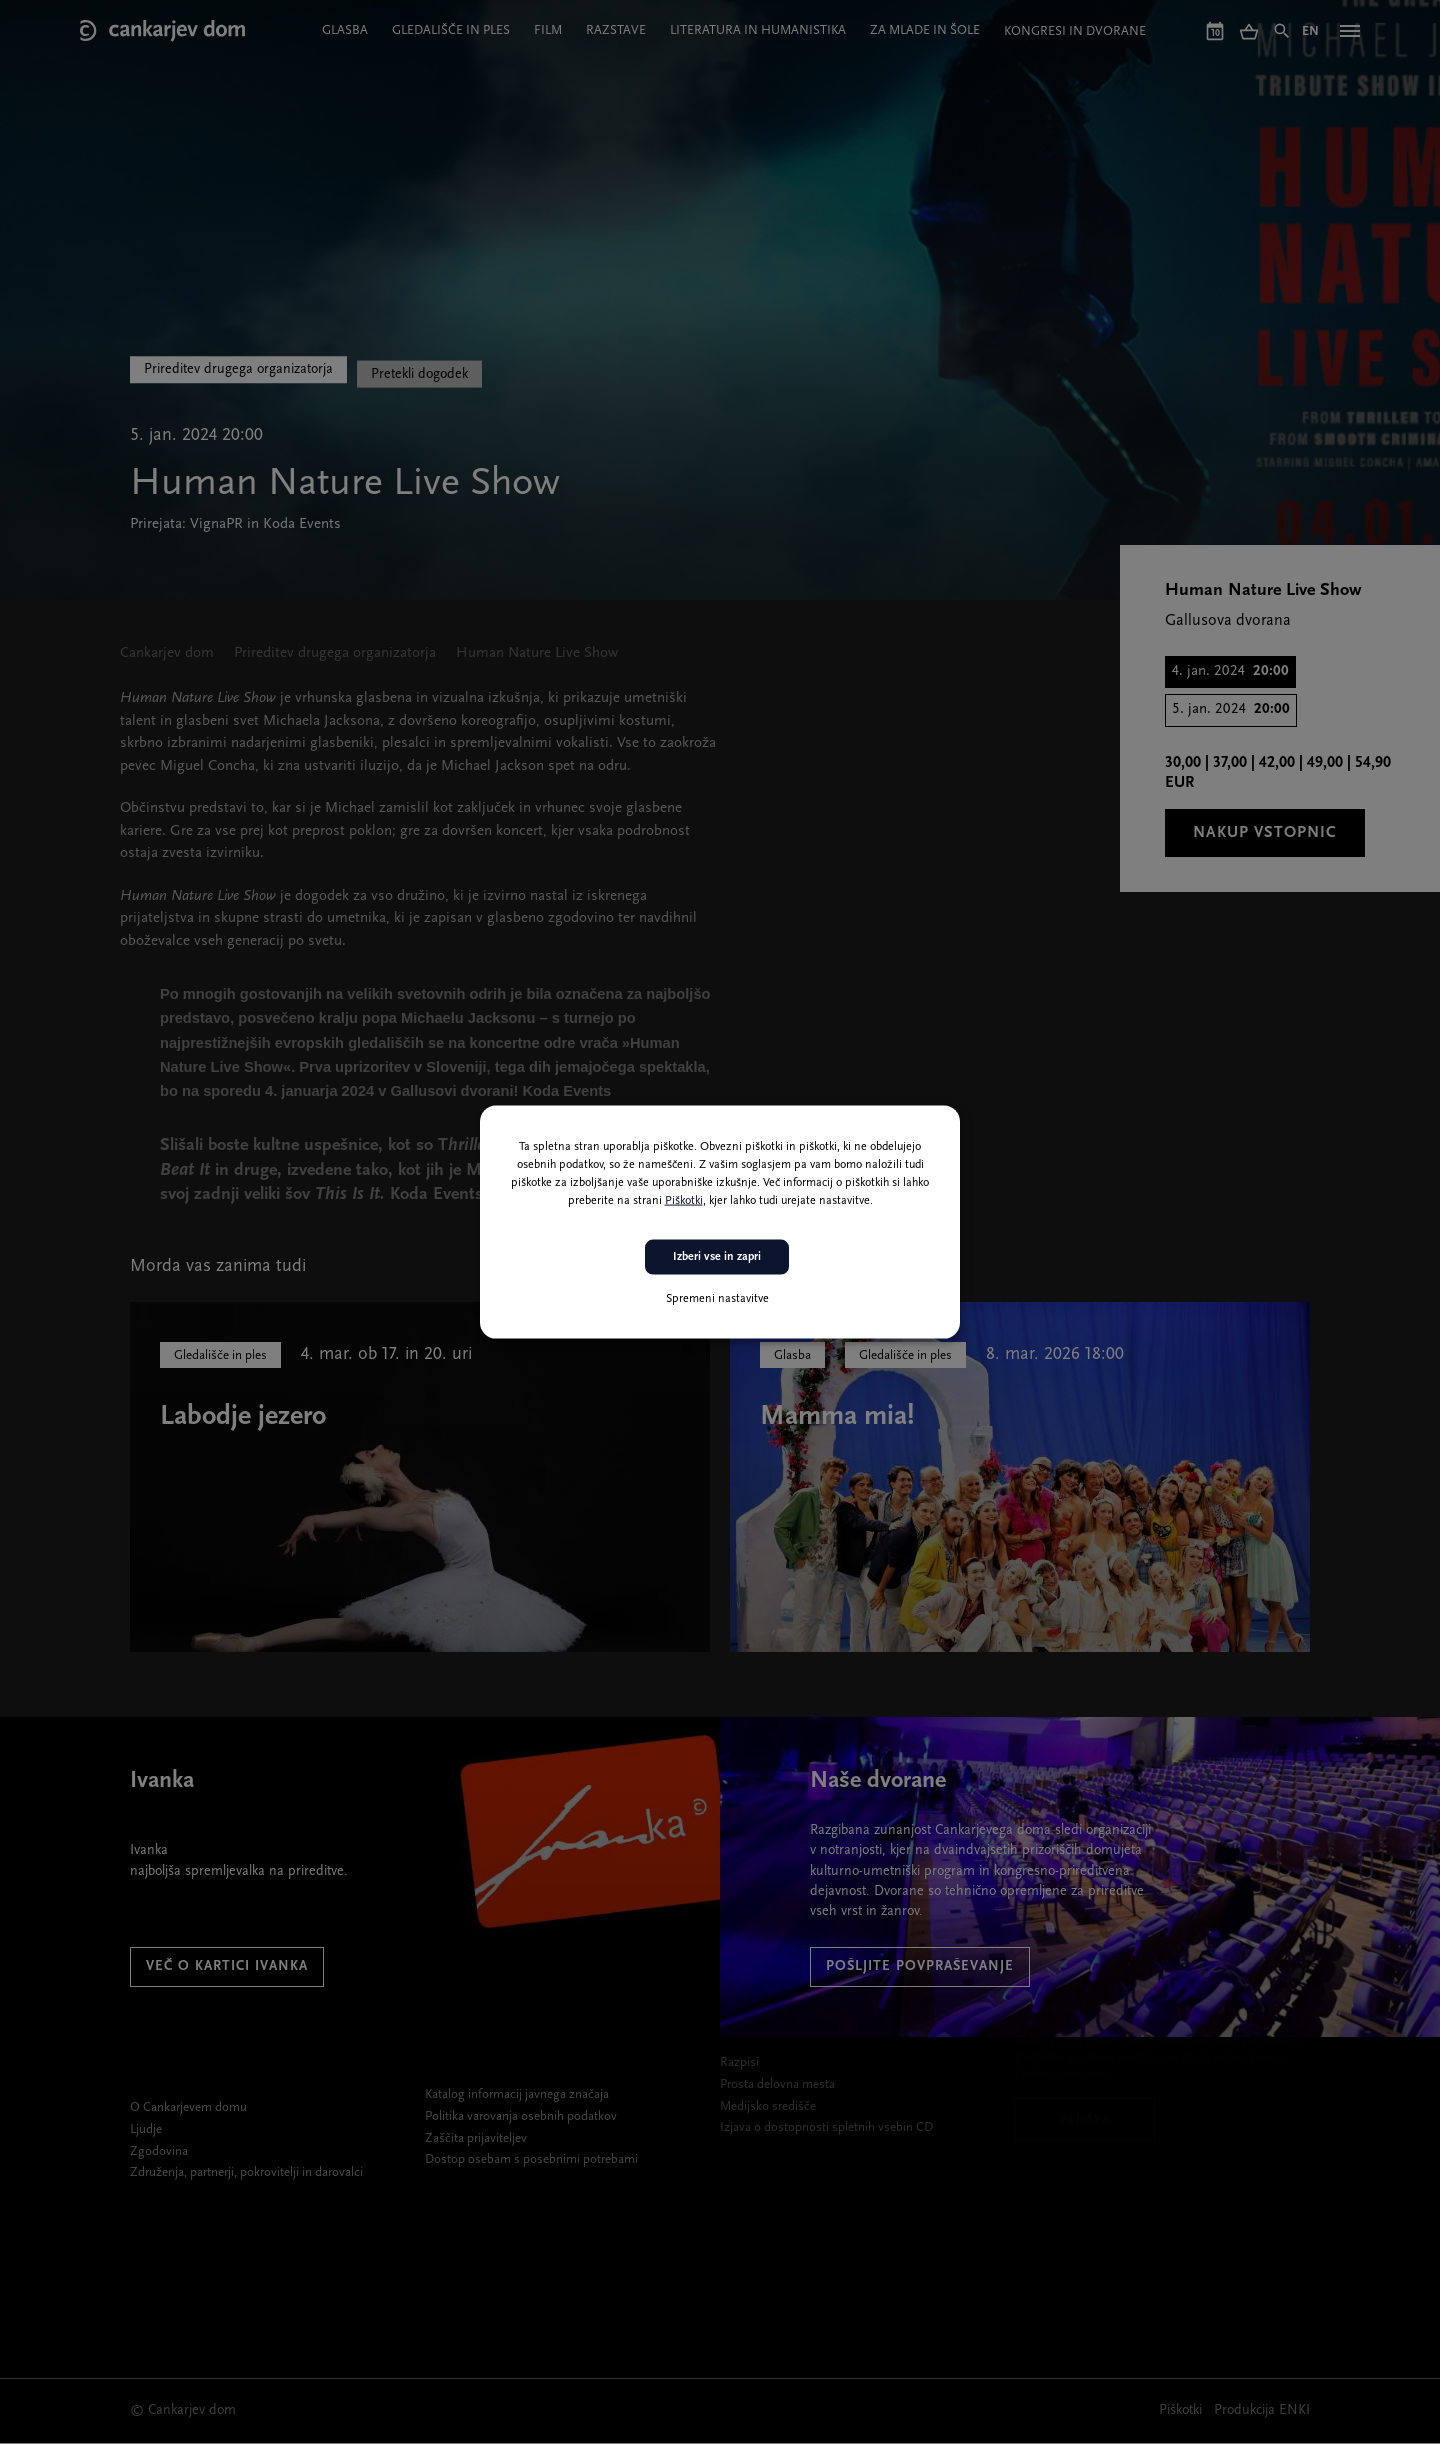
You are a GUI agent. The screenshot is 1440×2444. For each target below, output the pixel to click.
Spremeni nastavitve (717, 1298)
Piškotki (684, 1201)
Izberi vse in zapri (717, 1257)
